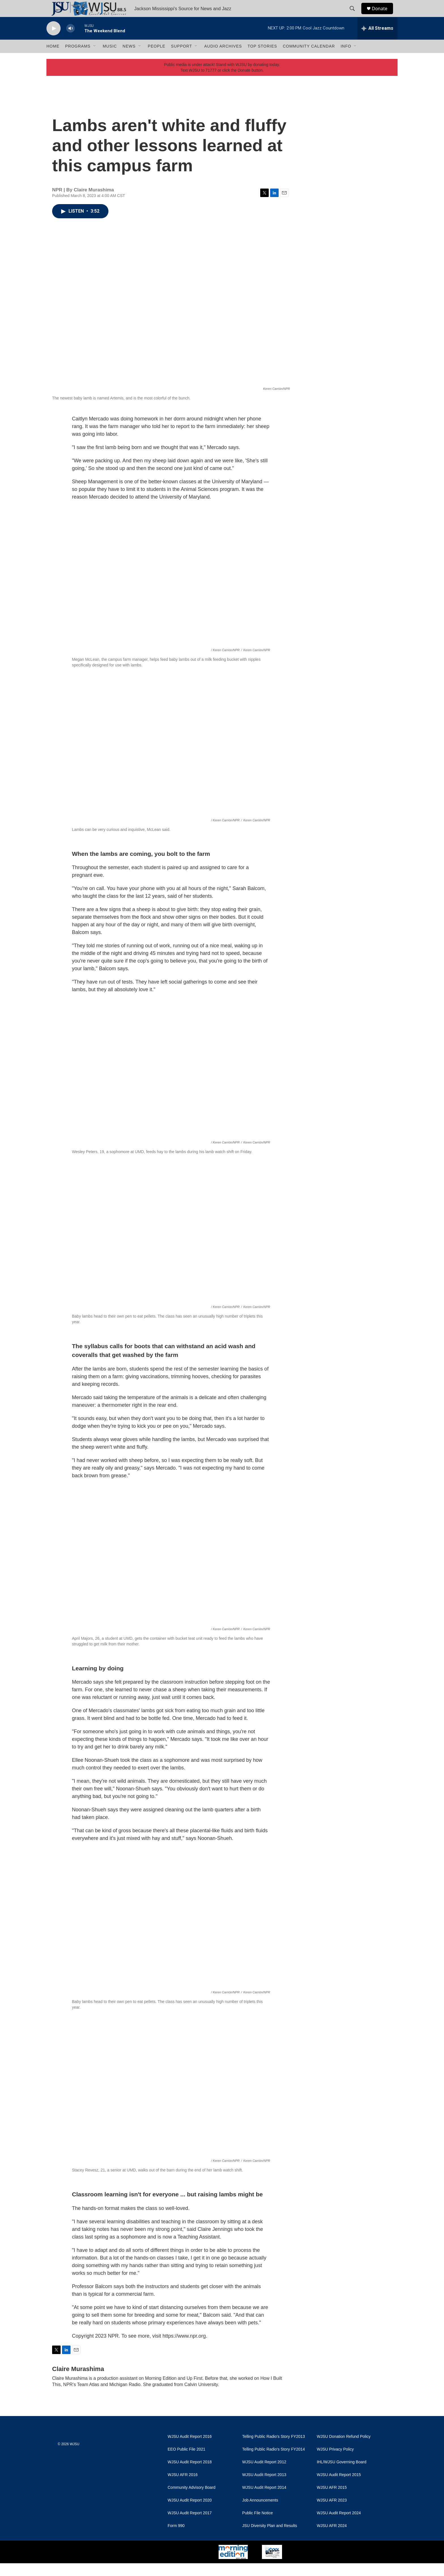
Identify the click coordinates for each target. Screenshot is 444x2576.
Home (52, 59)
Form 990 (176, 2538)
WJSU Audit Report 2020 (190, 2513)
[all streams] (377, 41)
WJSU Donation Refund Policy (344, 2449)
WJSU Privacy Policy (335, 2462)
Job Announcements (260, 2513)
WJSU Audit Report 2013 (264, 2487)
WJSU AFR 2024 (332, 2538)
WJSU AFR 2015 (332, 2500)
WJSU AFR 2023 (332, 2513)
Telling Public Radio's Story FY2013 (273, 2449)
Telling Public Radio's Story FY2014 (273, 2462)
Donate (383, 15)
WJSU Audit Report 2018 (190, 2475)
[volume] (70, 41)
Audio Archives (223, 59)
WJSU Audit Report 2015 (339, 2487)
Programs (78, 59)
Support (181, 59)
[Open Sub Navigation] (95, 59)
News (129, 59)
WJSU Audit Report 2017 (190, 2526)
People (156, 59)
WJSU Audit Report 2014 (264, 2500)
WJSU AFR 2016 (183, 2487)
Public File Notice (257, 2526)
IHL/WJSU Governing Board (341, 2475)
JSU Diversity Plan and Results (269, 2538)
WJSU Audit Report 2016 (190, 2449)
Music (110, 59)
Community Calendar (309, 59)
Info (346, 59)
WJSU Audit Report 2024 (339, 2526)
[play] (53, 41)
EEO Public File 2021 (186, 2462)
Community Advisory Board (191, 2500)
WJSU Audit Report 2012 (264, 2475)
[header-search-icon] (354, 15)
